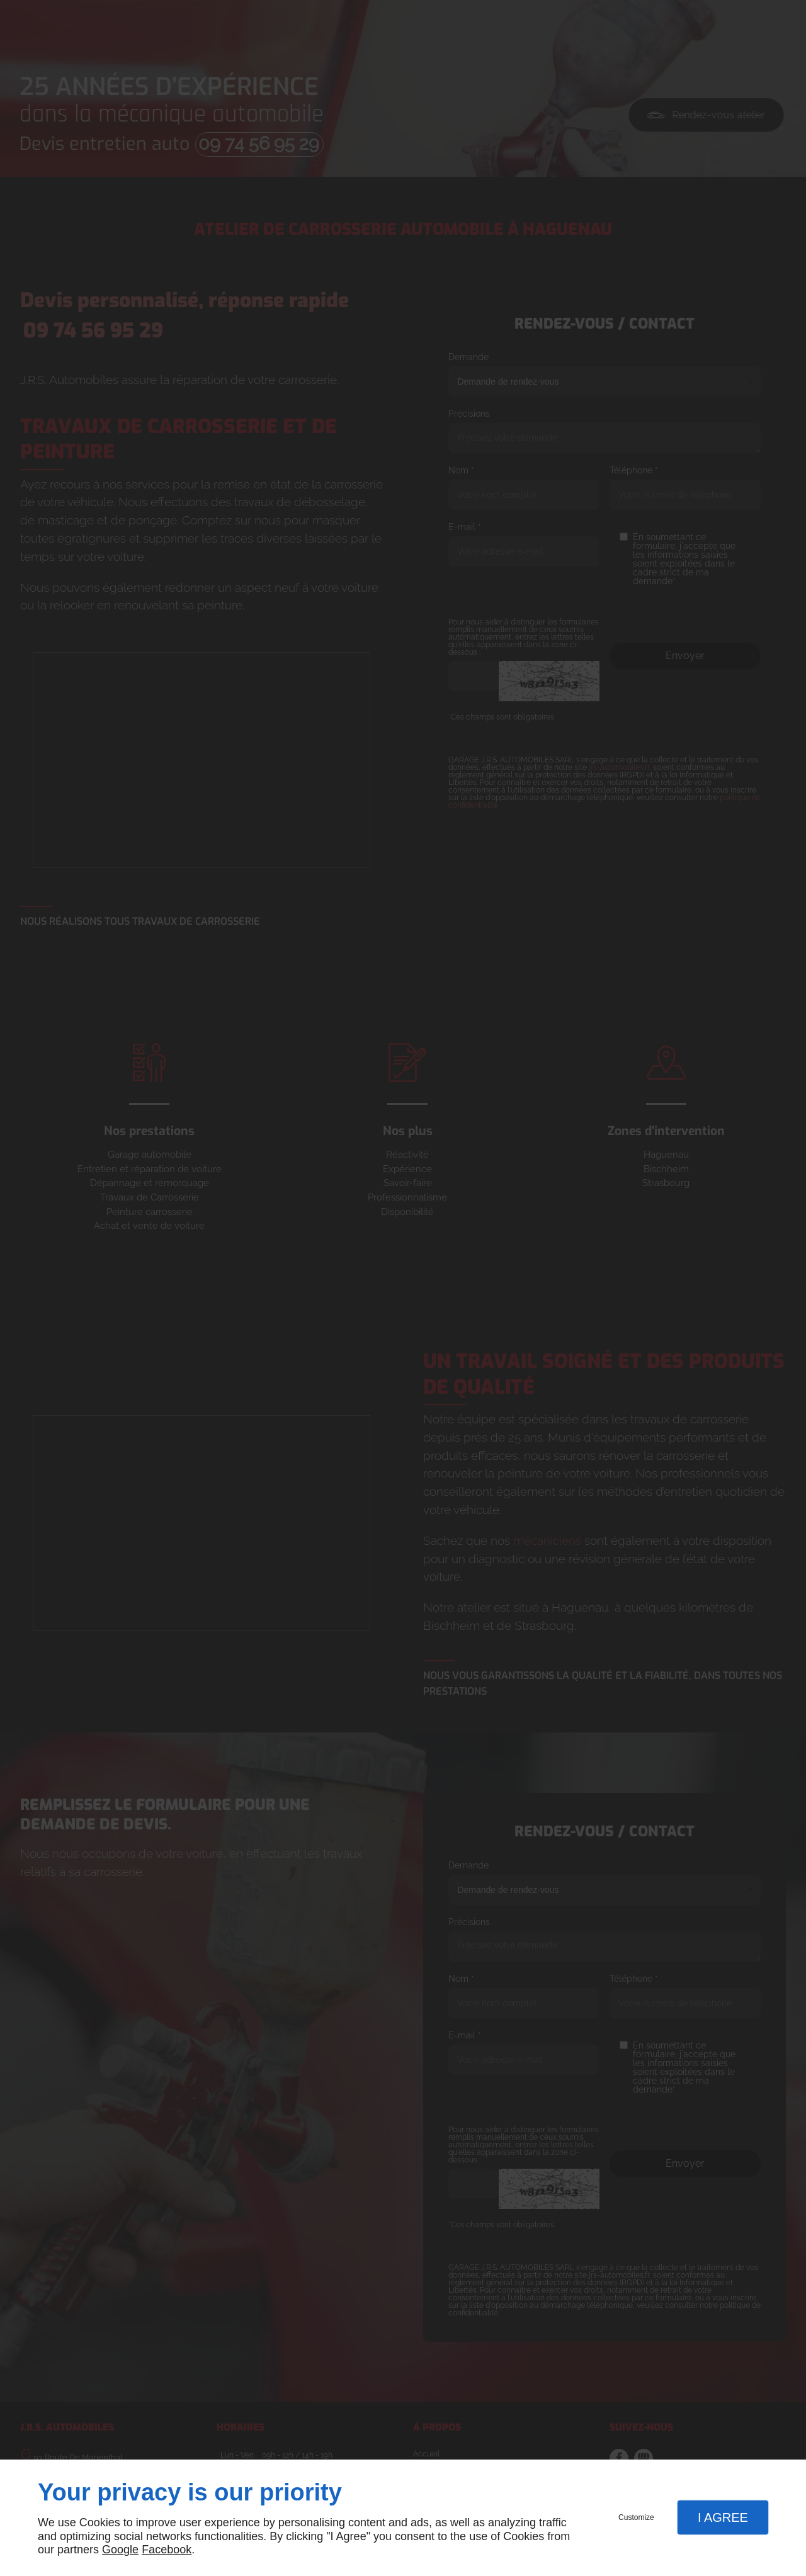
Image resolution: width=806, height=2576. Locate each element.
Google (120, 2549)
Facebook (166, 2549)
